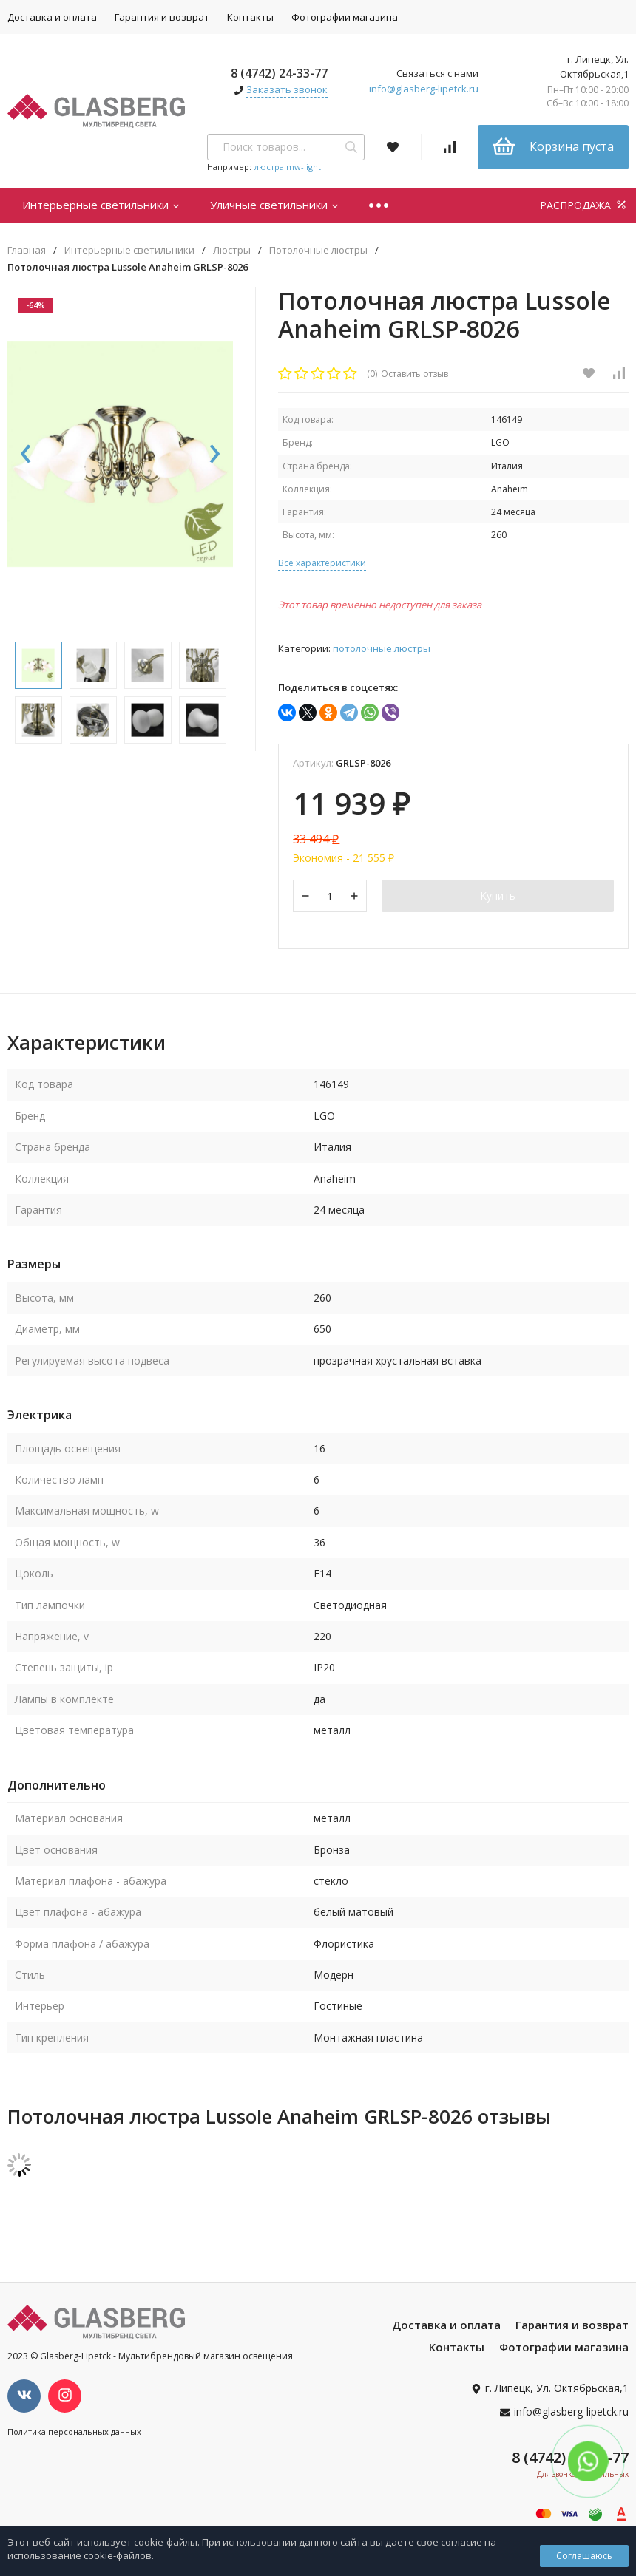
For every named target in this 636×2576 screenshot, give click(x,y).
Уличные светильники (274, 204)
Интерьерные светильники (101, 204)
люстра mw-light (287, 166)
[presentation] (25, 457)
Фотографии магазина (344, 17)
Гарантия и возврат (162, 17)
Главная (26, 250)
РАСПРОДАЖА (584, 205)
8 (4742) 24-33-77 (279, 73)
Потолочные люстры (318, 250)
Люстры (232, 250)
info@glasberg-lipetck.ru (423, 88)
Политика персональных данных (74, 2433)
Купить (497, 896)
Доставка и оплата (446, 2326)
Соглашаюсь (584, 2555)
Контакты (250, 17)
